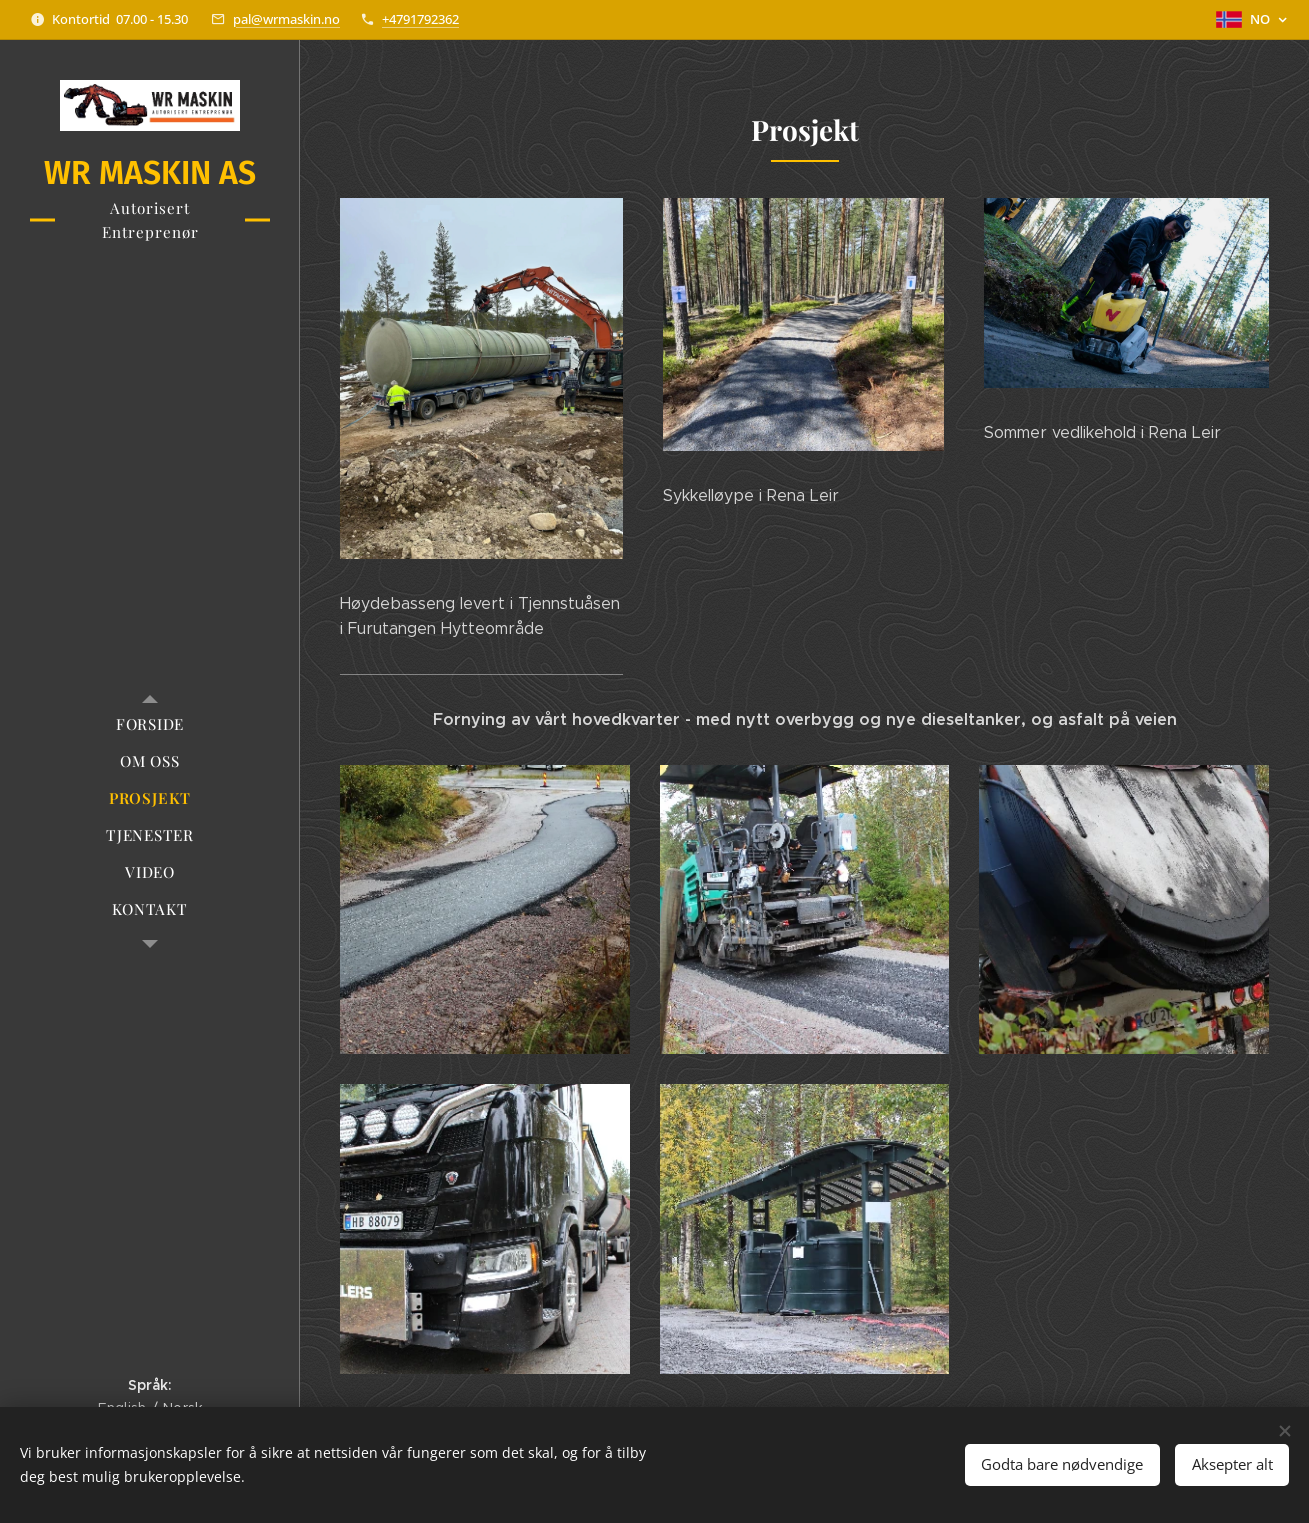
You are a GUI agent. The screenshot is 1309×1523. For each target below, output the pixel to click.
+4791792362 (420, 19)
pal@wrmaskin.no (286, 19)
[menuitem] (150, 724)
